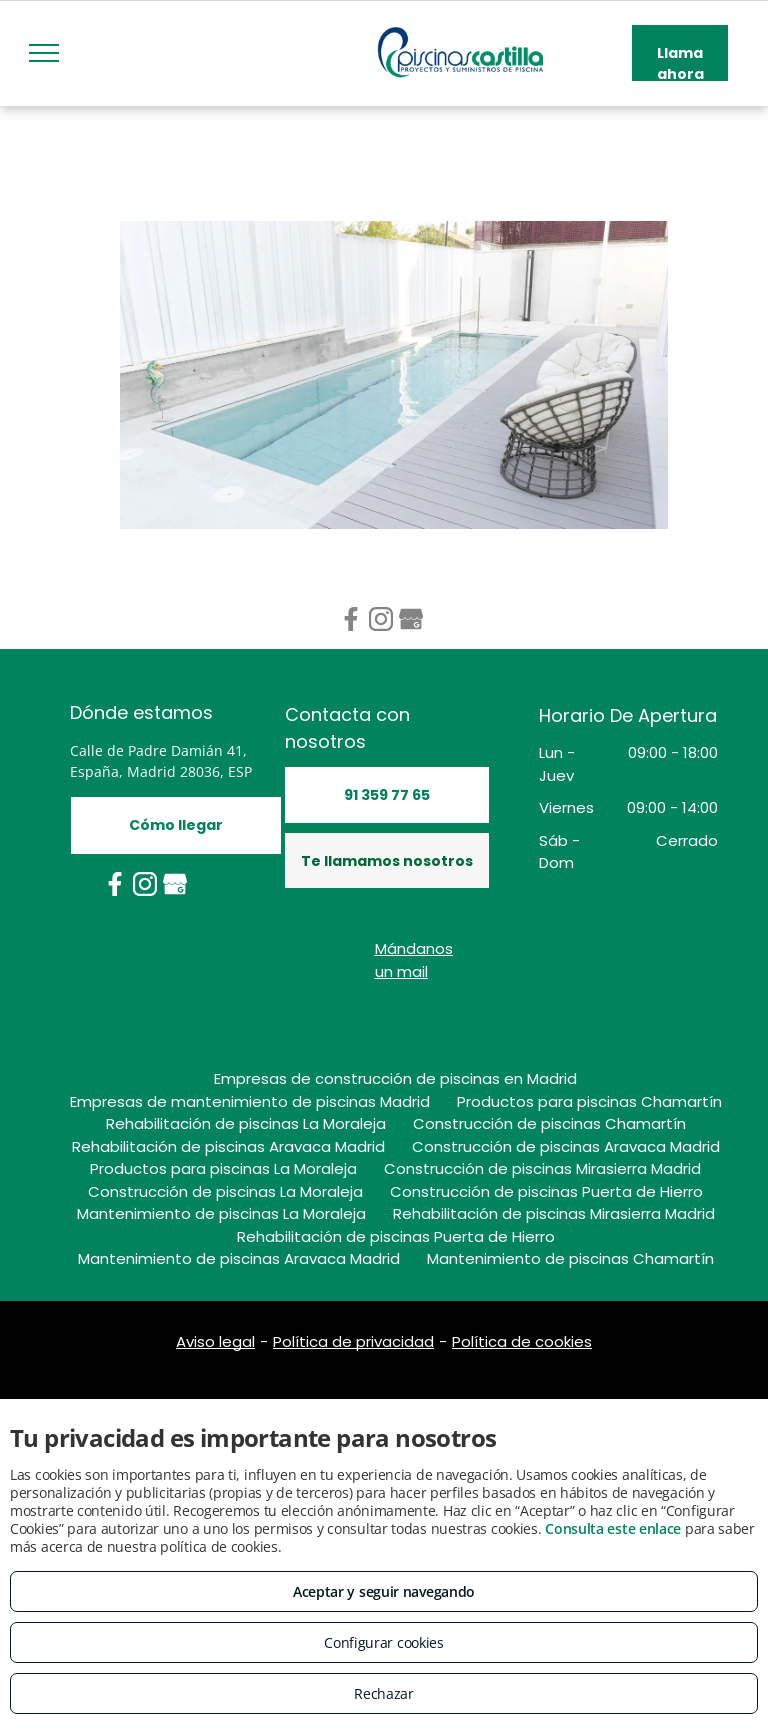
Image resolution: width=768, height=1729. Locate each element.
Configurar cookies (384, 1642)
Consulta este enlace (613, 1528)
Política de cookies (522, 1341)
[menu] (44, 53)
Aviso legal (215, 1341)
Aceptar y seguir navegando (384, 1591)
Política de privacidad (353, 1341)
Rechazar (384, 1693)
